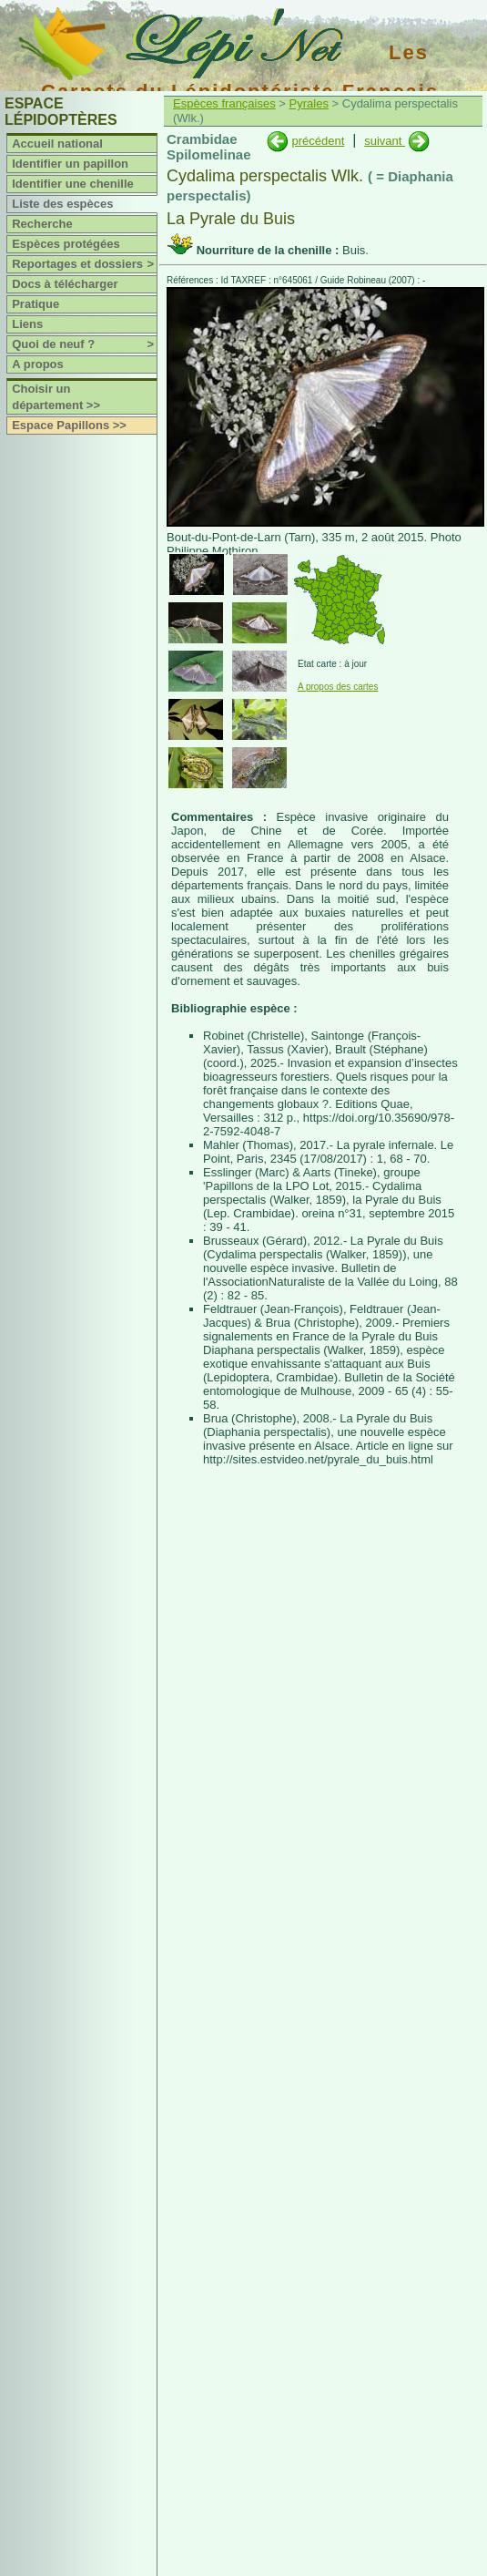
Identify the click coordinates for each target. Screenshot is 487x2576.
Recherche (42, 224)
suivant (384, 141)
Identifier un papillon (70, 163)
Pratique (35, 304)
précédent (317, 141)
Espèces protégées (66, 244)
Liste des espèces (62, 203)
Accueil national (57, 143)
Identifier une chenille (73, 183)
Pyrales (309, 103)
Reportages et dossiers (84, 264)
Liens (27, 324)
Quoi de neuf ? (84, 344)
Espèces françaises (224, 103)
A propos (38, 364)
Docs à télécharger (64, 284)
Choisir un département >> (56, 397)
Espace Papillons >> (69, 425)
